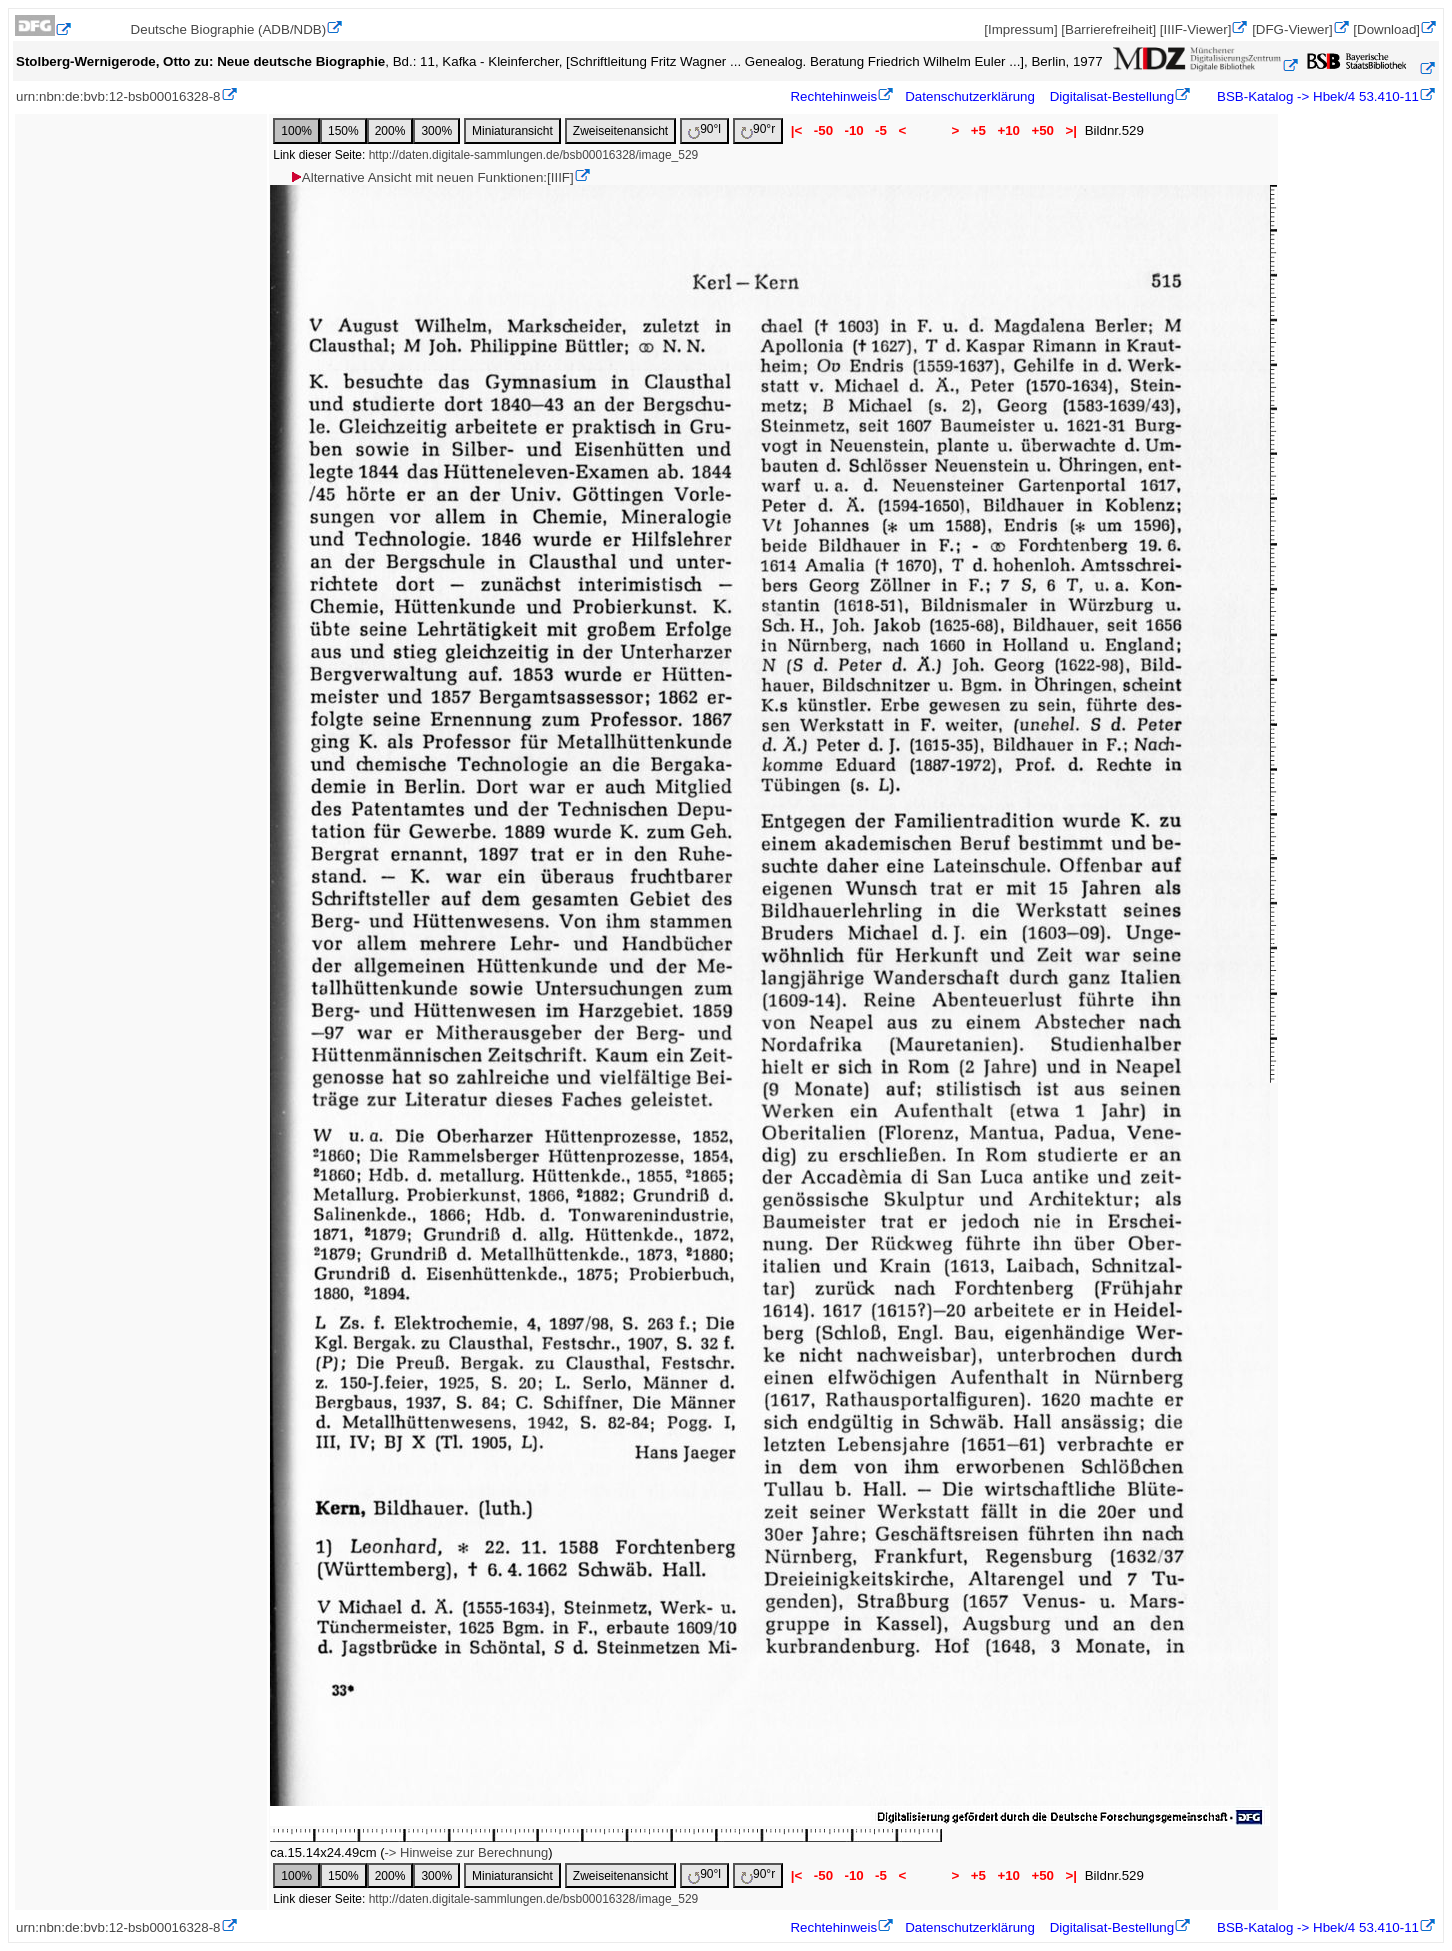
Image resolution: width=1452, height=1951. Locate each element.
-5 (880, 130)
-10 (854, 130)
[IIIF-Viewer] (1196, 29)
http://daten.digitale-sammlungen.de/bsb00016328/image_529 (534, 155)
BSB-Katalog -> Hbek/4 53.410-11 (1316, 96)
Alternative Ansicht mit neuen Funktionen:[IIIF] (431, 177)
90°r (758, 130)
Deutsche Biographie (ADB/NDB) (229, 29)
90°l (704, 130)
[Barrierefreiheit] (1108, 29)
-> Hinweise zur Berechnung (466, 1852)
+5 (978, 130)
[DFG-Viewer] (1292, 29)
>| (1071, 130)
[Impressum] (1020, 29)
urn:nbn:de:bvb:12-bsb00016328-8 (118, 96)
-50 (823, 130)
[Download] (1386, 29)
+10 (1009, 130)
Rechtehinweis (833, 96)
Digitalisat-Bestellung (1112, 96)
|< (796, 130)
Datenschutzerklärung (970, 96)
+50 (1043, 130)
